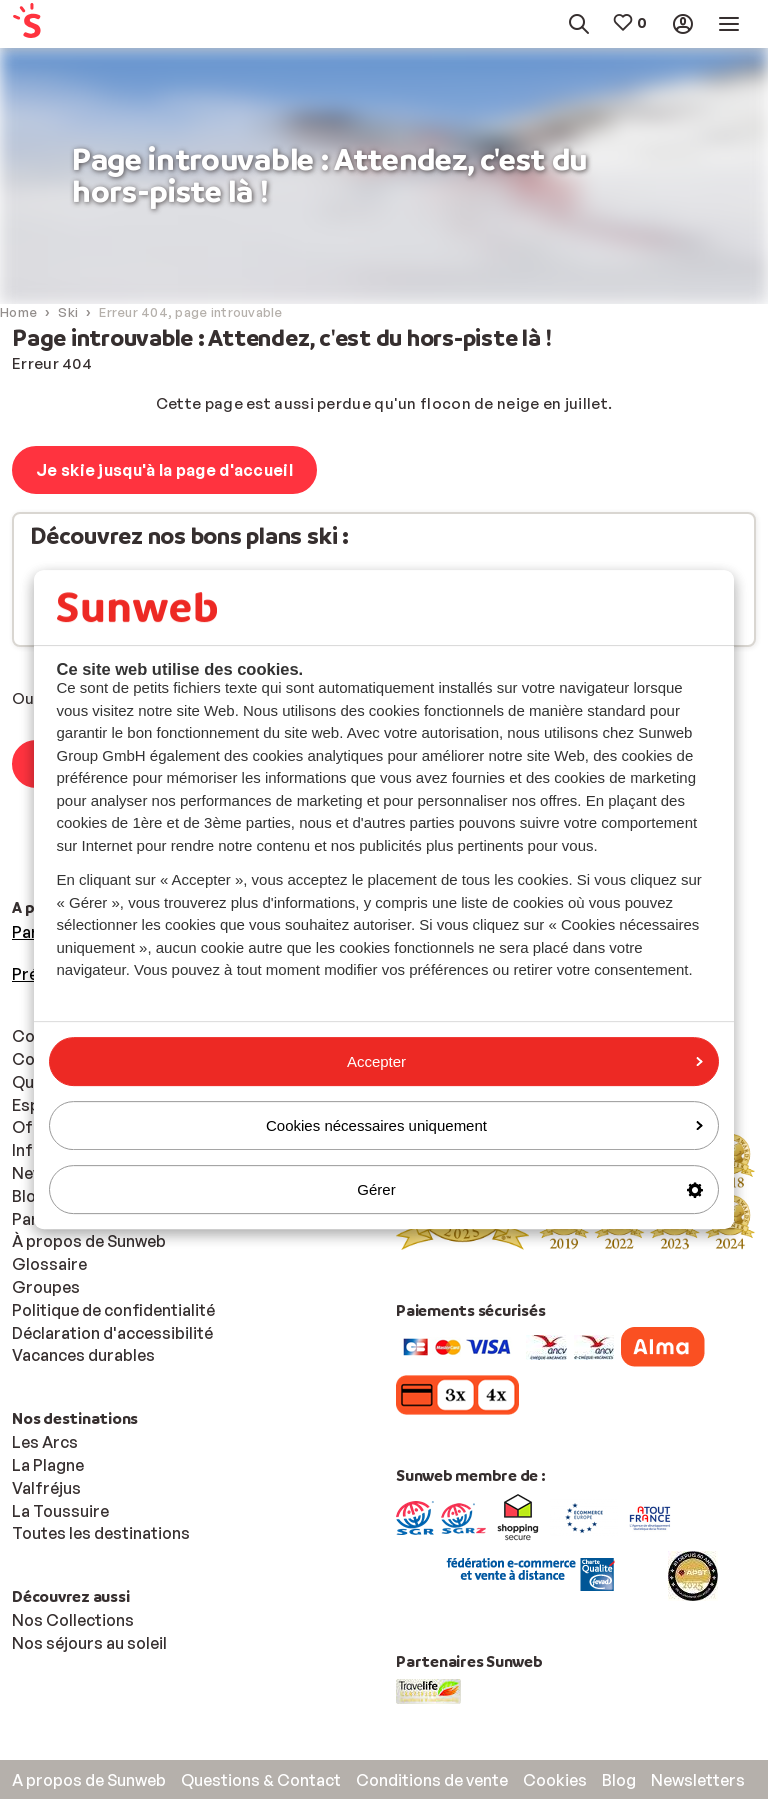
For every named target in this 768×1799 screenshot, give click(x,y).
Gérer (530, 1189)
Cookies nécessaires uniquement (484, 1125)
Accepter (525, 1061)
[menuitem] (60, 24)
